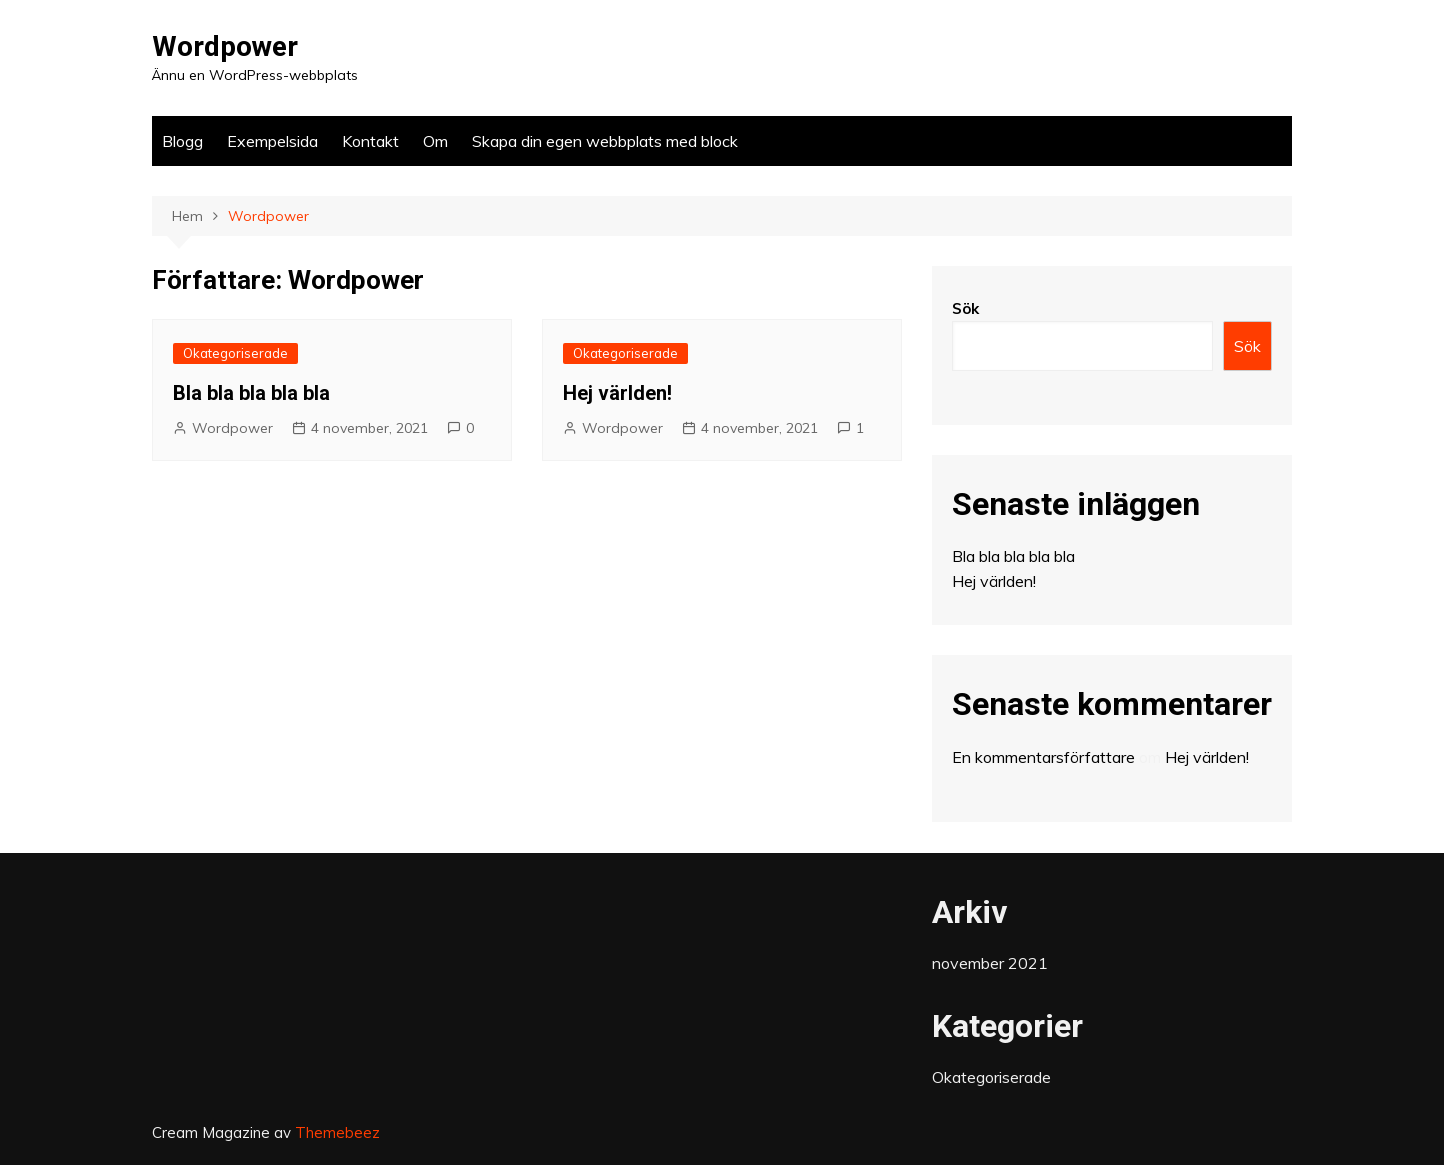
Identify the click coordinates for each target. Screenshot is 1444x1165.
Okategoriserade (235, 353)
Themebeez (337, 1132)
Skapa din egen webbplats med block (605, 141)
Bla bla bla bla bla (251, 393)
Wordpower (225, 46)
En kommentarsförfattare (1043, 757)
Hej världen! (617, 393)
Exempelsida (272, 141)
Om (435, 141)
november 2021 (990, 963)
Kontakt (370, 141)
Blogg (182, 141)
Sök (965, 308)
